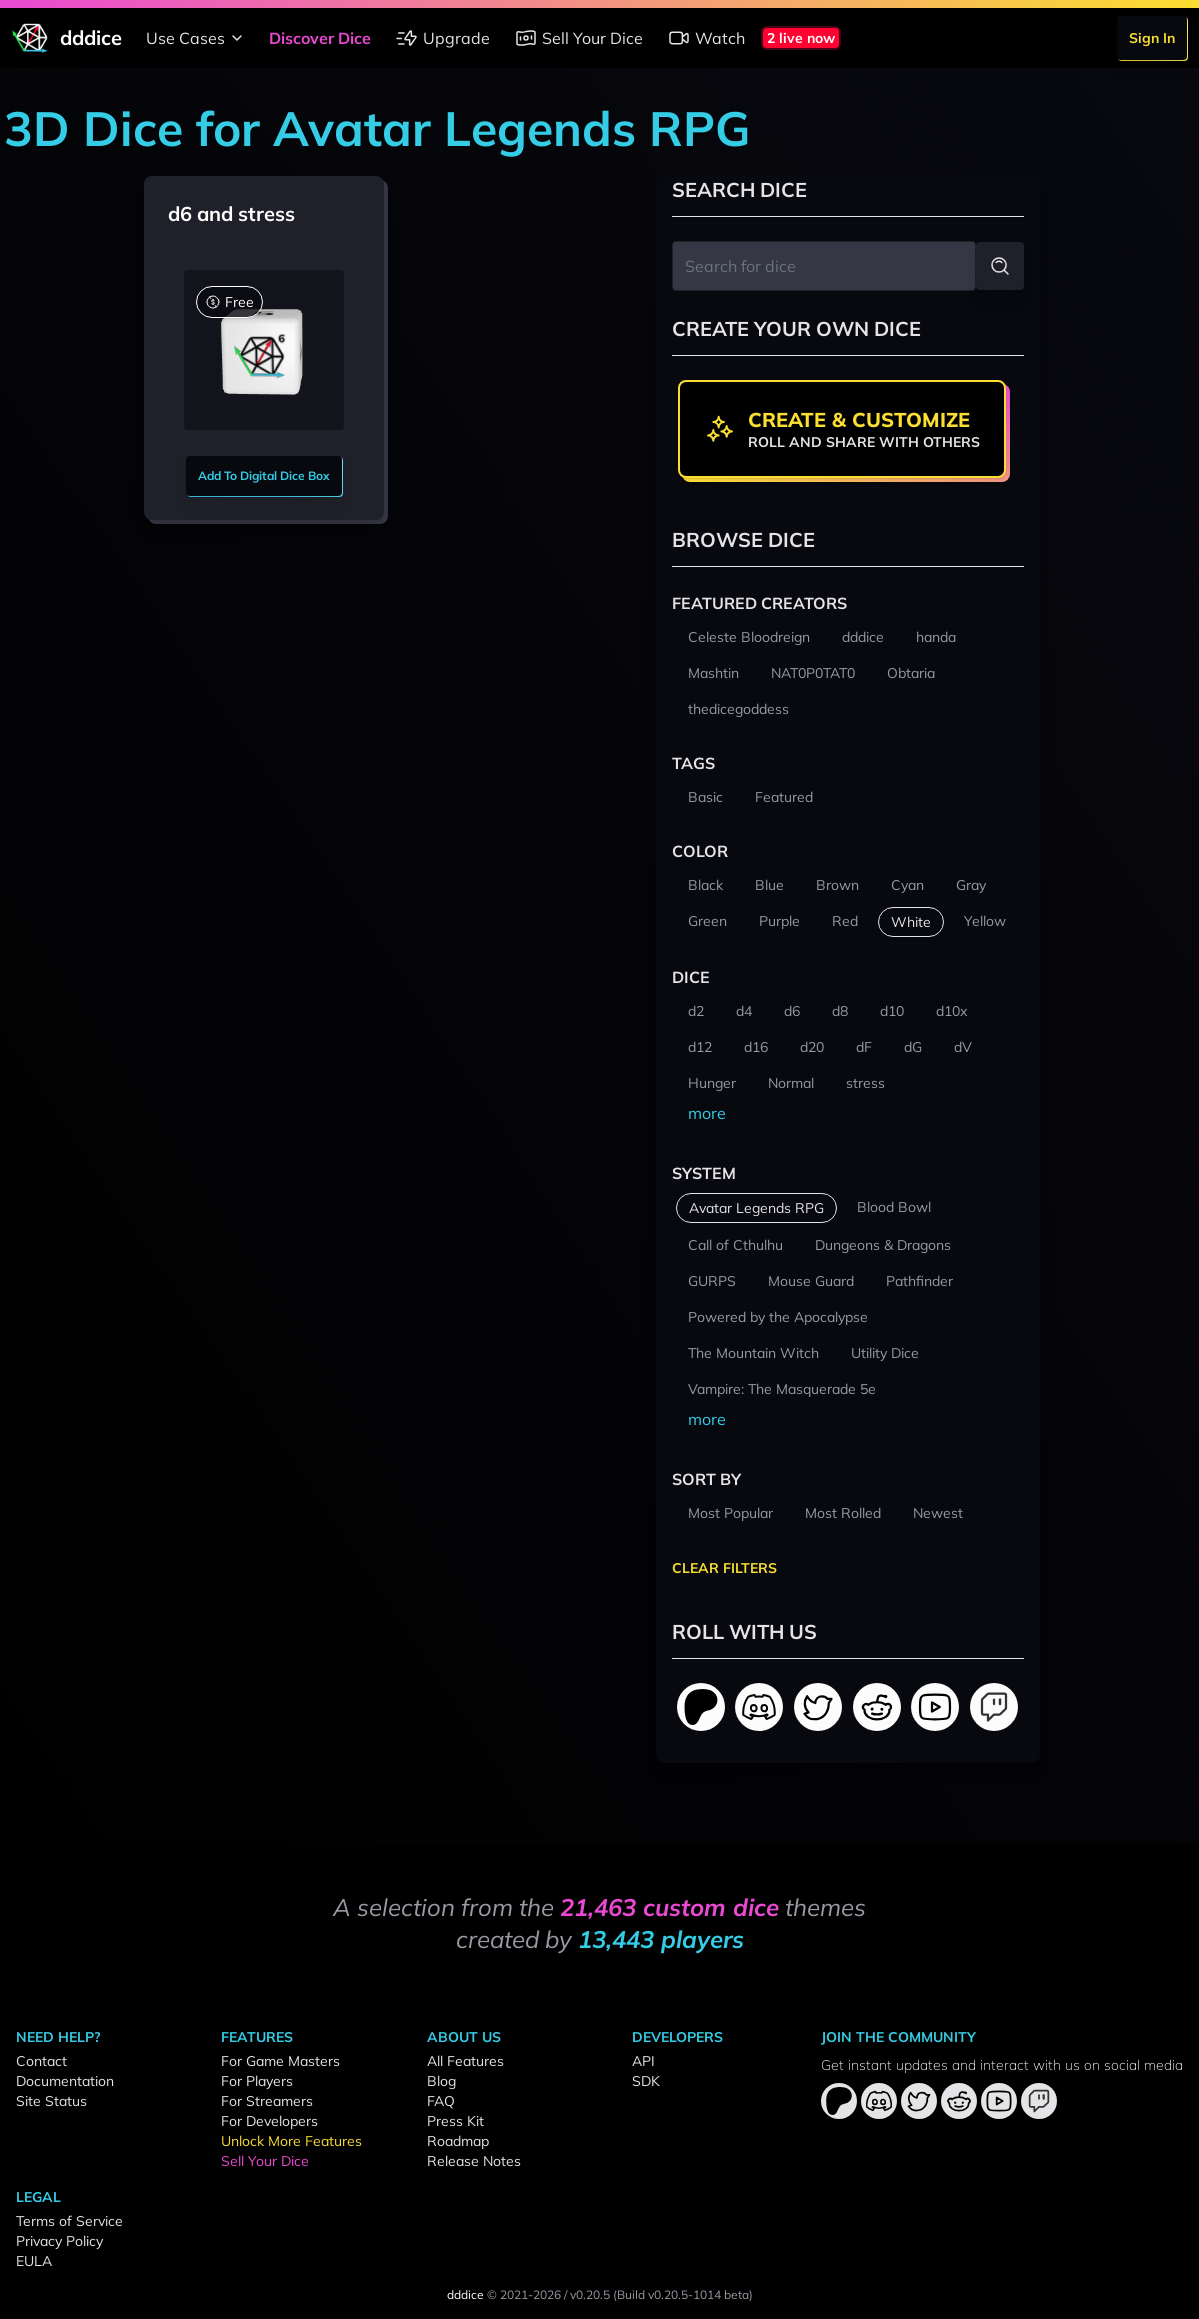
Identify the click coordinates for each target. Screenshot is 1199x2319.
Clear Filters (724, 1568)
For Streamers (267, 2101)
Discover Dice (320, 38)
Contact (41, 2061)
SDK (646, 2081)
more (707, 1113)
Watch (706, 38)
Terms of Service (69, 2221)
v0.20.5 (590, 2294)
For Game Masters (280, 2061)
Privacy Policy (59, 2241)
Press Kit (455, 2121)
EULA (34, 2261)
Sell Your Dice (578, 38)
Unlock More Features (291, 2141)
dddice (465, 2294)
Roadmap (458, 2141)
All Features (465, 2061)
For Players (257, 2081)
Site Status (51, 2101)
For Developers (269, 2121)
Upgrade (442, 38)
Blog (441, 2081)
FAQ (441, 2101)
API (643, 2061)
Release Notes (474, 2161)
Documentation (65, 2081)
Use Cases (197, 38)
